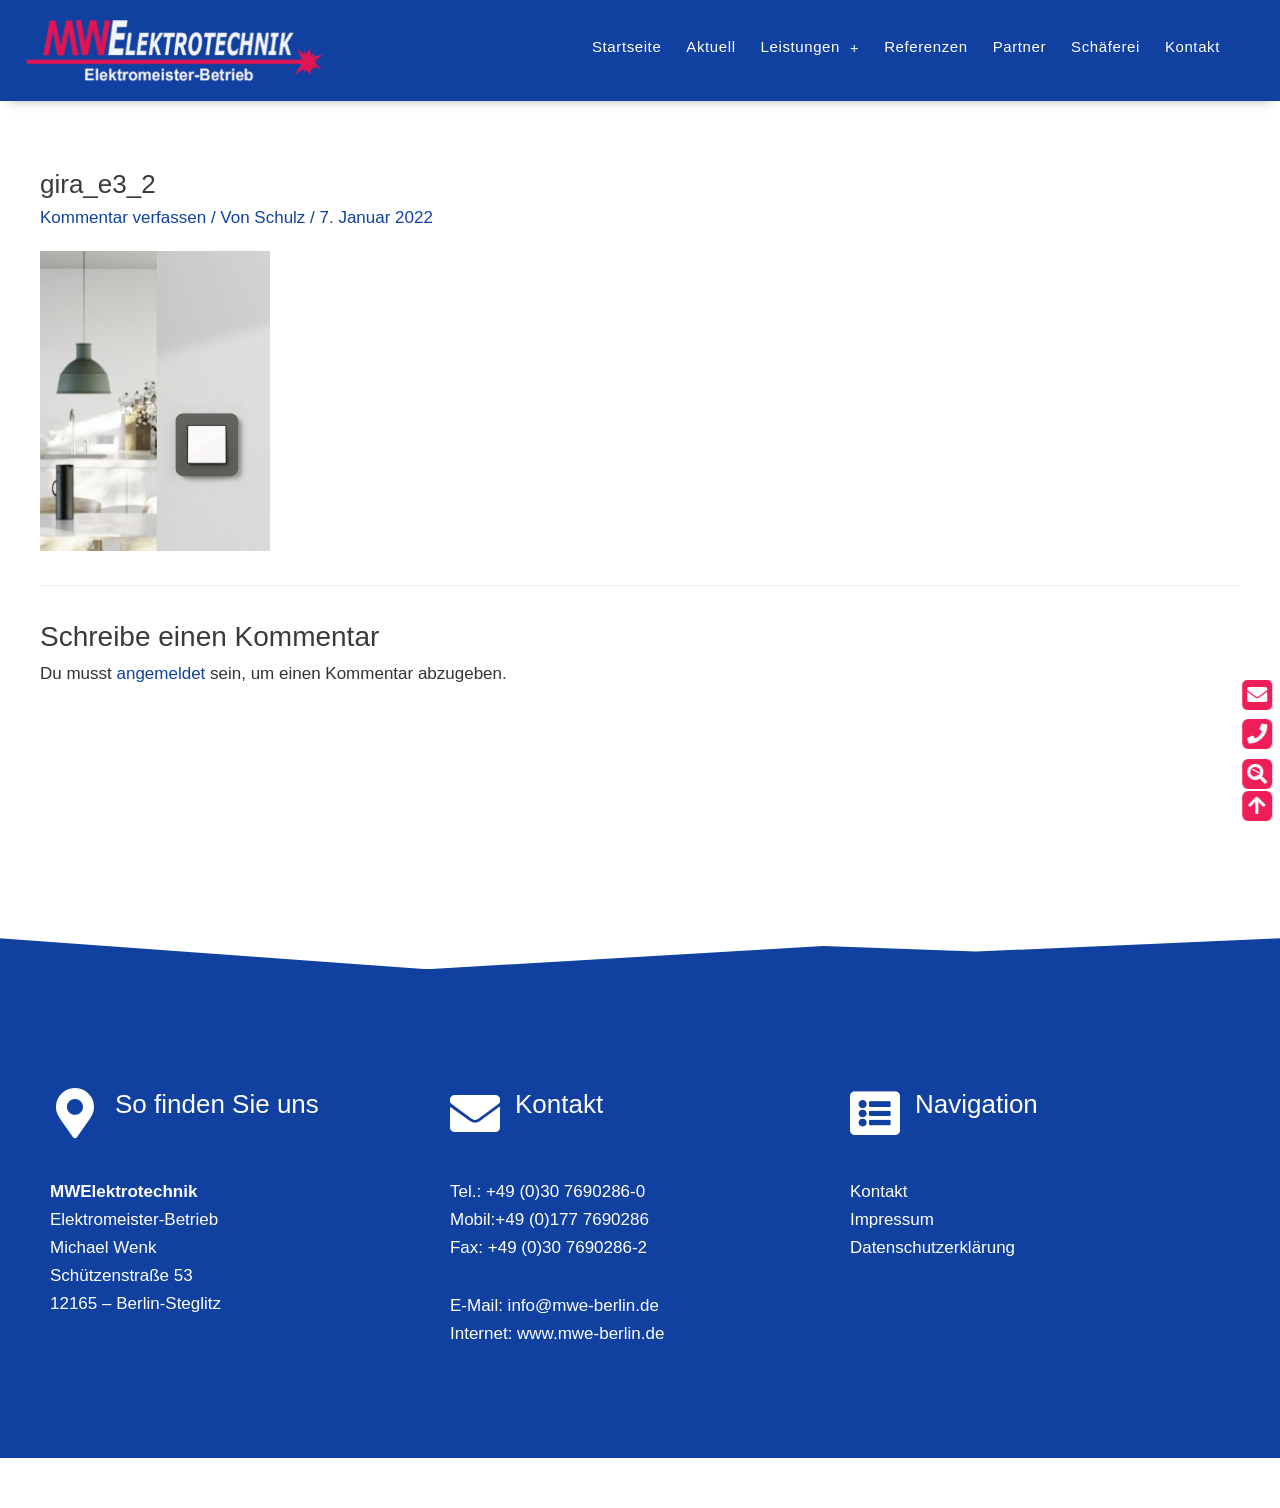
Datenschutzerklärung (932, 1247)
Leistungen (810, 47)
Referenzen (926, 46)
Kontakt (1192, 46)
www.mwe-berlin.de (590, 1333)
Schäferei (1105, 46)
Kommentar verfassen (123, 217)
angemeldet (161, 673)
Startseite (626, 46)
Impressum (892, 1219)
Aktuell (710, 46)
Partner (1019, 46)
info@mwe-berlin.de (583, 1305)
